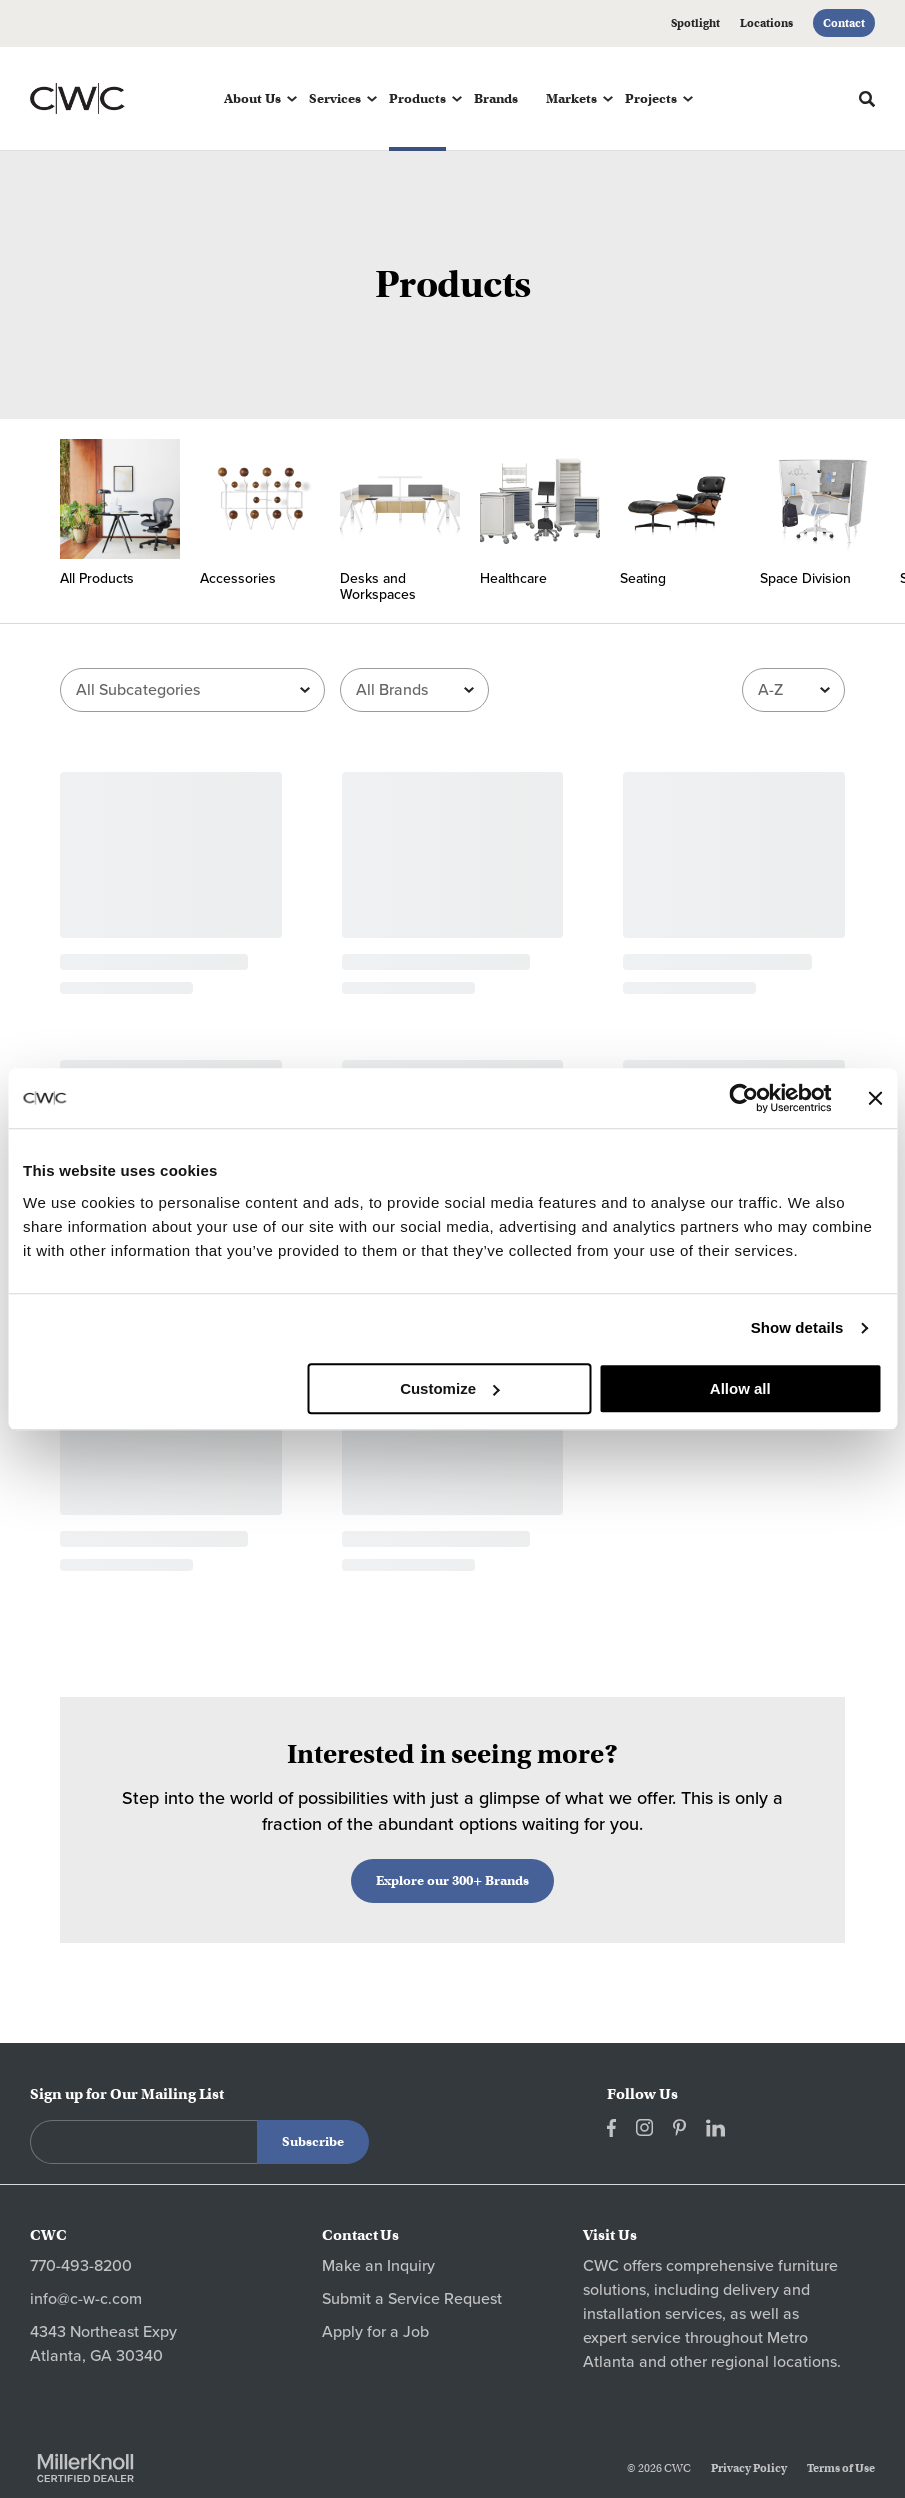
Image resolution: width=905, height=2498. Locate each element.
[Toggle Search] (867, 99)
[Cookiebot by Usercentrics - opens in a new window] (743, 1098)
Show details (797, 1327)
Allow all (740, 1388)
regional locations (774, 2362)
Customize (450, 1388)
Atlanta (609, 2362)
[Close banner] (875, 1098)
